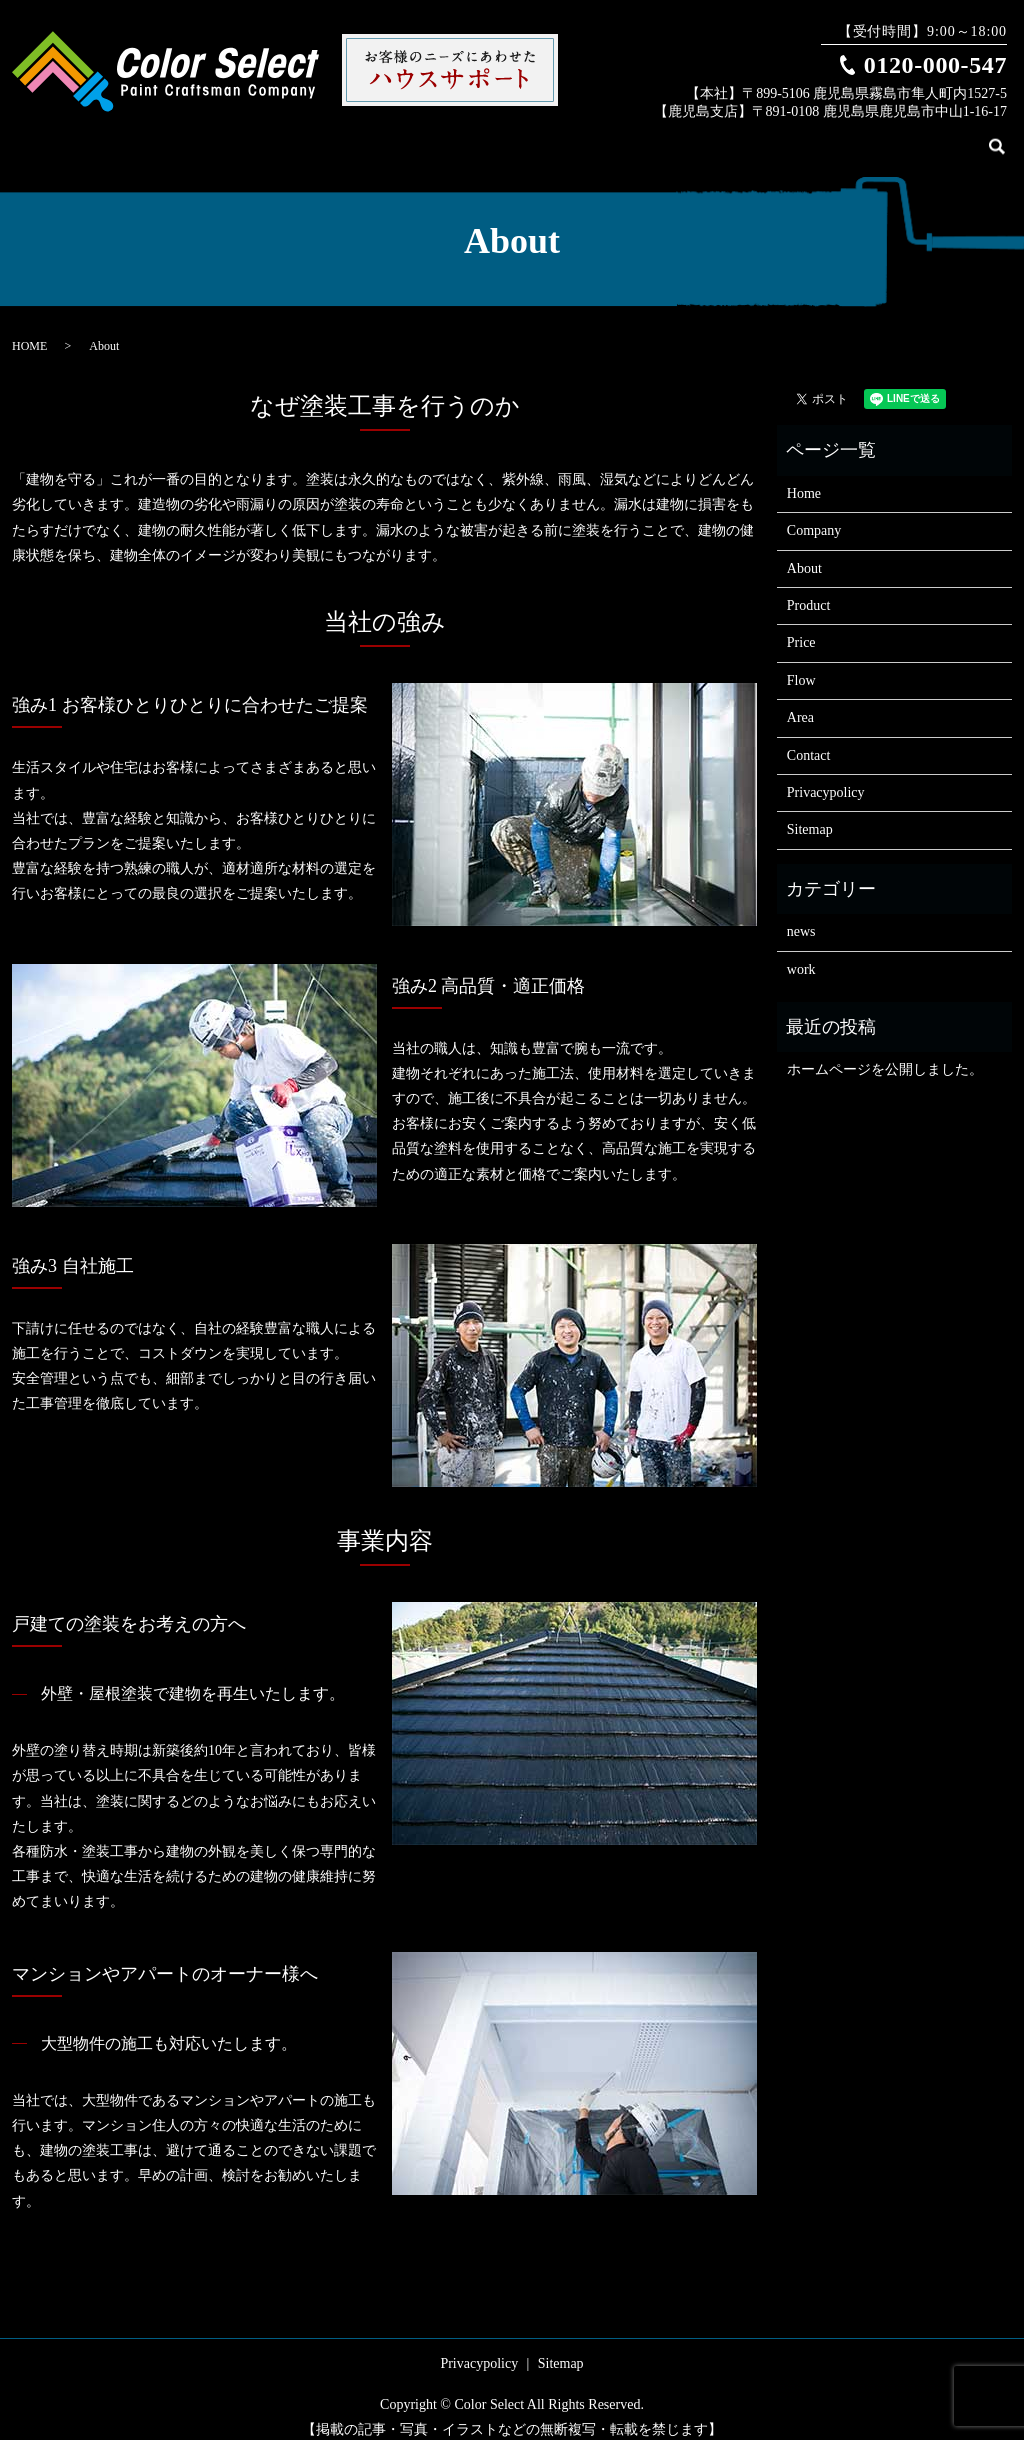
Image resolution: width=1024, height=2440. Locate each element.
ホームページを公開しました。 (885, 1053)
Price (851, 137)
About (691, 137)
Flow (897, 137)
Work (804, 137)
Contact (951, 137)
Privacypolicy (826, 776)
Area (800, 701)
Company (628, 137)
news (801, 915)
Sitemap (810, 813)
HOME (29, 330)
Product (749, 137)
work (801, 953)
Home (566, 137)
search (1008, 139)
